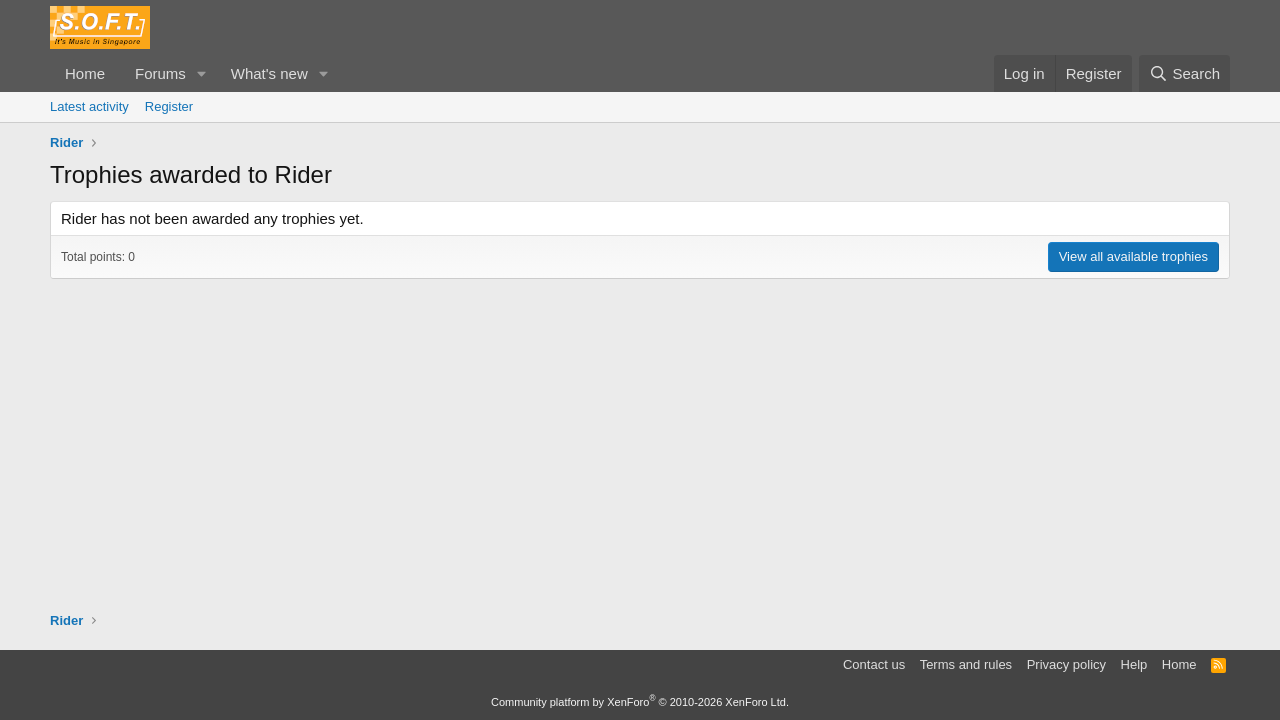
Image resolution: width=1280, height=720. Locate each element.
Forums (160, 73)
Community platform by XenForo (640, 702)
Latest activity (89, 106)
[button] (202, 73)
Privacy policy (1066, 664)
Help (1134, 664)
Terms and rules (966, 664)
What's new (269, 73)
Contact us (874, 664)
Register (169, 106)
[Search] (1184, 73)
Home (85, 73)
